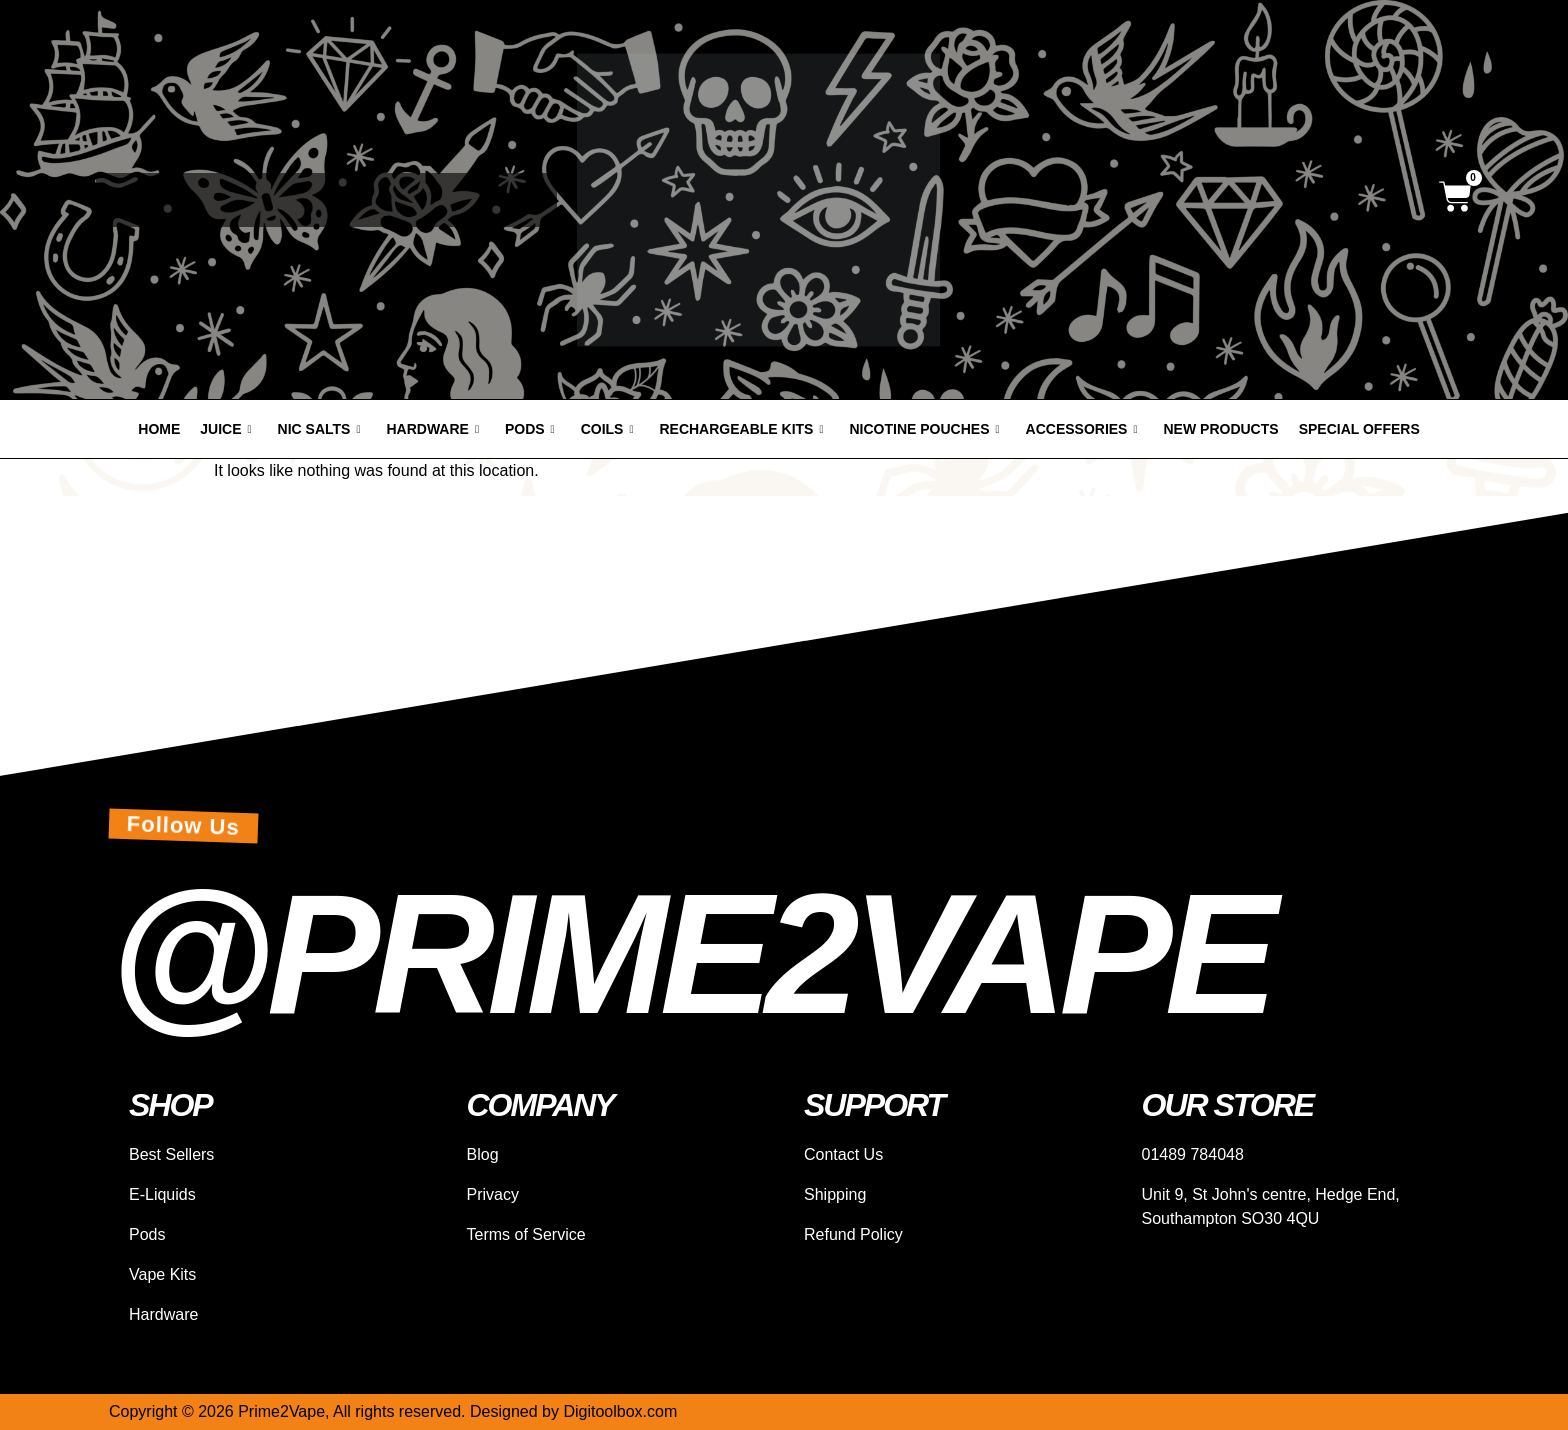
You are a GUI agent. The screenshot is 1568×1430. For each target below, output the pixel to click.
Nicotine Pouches (925, 429)
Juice (225, 429)
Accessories (1082, 429)
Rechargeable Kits (741, 429)
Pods (530, 429)
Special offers (1359, 429)
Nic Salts (319, 429)
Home (159, 429)
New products (1221, 429)
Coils (607, 429)
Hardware (432, 429)
